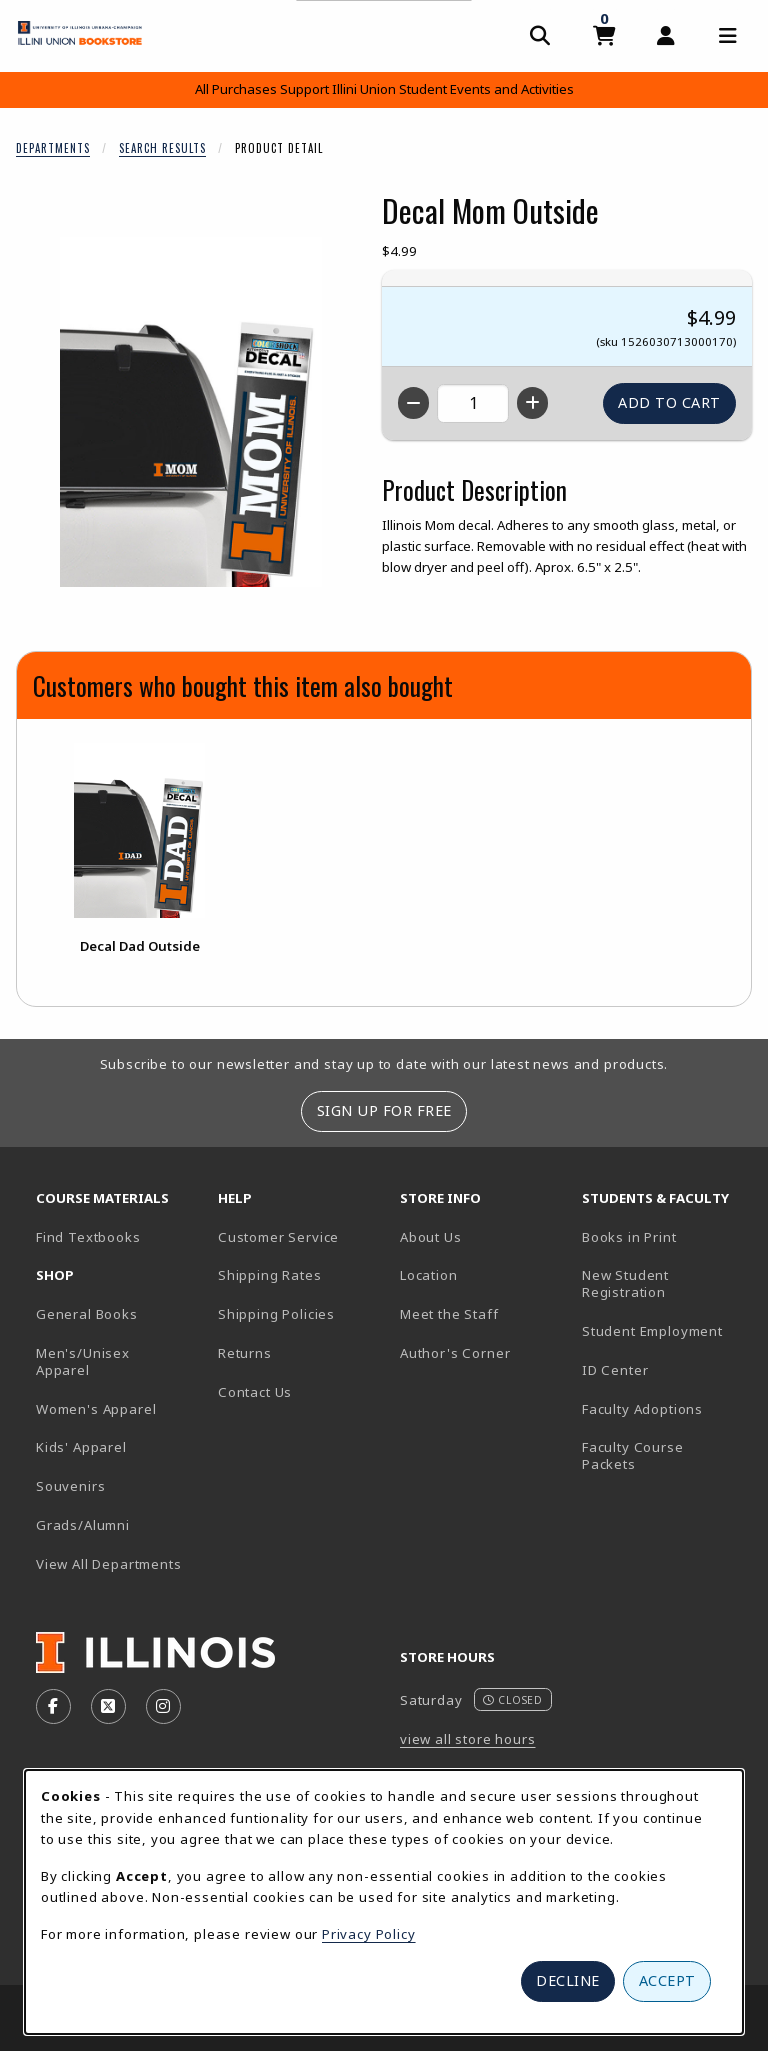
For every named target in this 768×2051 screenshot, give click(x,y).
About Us (431, 1237)
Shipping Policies (276, 1314)
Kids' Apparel (81, 1447)
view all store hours (468, 1739)
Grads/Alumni (83, 1525)
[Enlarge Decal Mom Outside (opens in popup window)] (191, 412)
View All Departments (109, 1564)
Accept (667, 1980)
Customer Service (278, 1237)
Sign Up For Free (384, 1110)
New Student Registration (625, 1283)
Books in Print (665, 1236)
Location (429, 1275)
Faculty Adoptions (642, 1409)
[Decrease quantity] (413, 403)
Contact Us (255, 1392)
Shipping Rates (270, 1275)
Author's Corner (455, 1353)
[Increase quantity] (532, 403)
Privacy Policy (369, 1934)
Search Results (162, 148)
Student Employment (665, 1330)
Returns (245, 1353)
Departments (53, 148)
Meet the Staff (449, 1314)
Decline (568, 1980)
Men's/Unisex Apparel (83, 1361)
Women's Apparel (96, 1409)
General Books (87, 1314)
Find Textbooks (88, 1237)
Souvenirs (70, 1486)
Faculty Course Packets (633, 1455)
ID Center (665, 1369)
